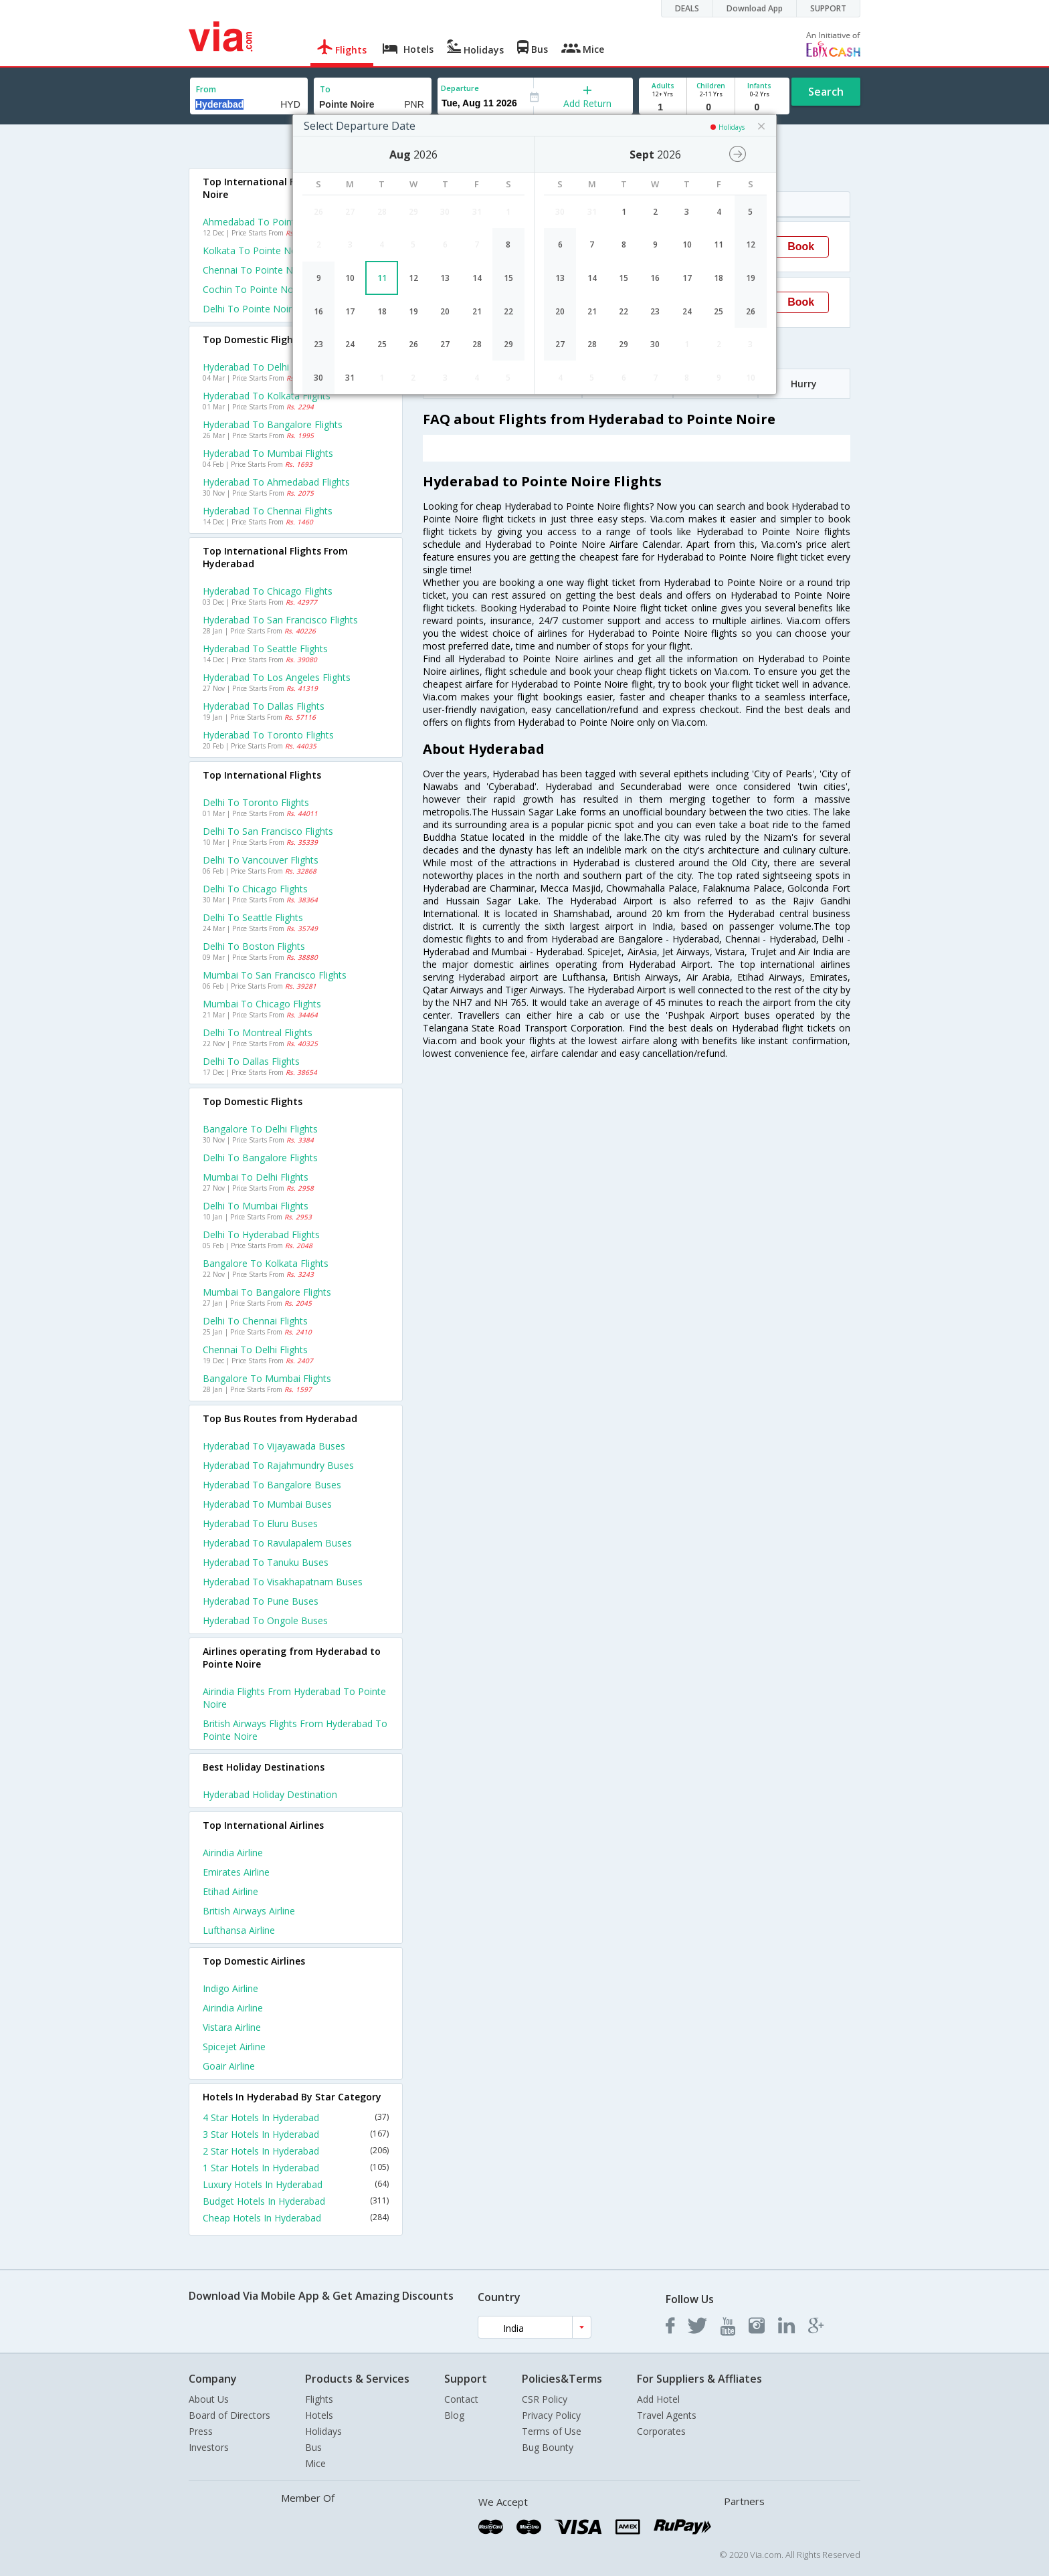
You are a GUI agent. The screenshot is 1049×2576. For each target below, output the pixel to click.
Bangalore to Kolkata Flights (265, 1263)
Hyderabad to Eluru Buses (260, 1523)
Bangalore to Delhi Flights (260, 1128)
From (206, 89)
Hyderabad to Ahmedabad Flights (276, 482)
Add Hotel (658, 2399)
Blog (454, 2415)
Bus (313, 2447)
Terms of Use (551, 2431)
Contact (461, 2399)
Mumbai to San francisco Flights (275, 975)
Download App (755, 8)
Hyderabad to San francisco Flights (280, 619)
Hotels (319, 2415)
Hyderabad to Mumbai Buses (267, 1504)
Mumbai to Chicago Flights (262, 1003)
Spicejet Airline (234, 2046)
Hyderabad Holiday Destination (270, 1794)
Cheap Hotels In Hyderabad (296, 2217)
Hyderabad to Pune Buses (260, 1601)
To (325, 89)
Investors (209, 2447)
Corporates (661, 2431)
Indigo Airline (230, 1988)
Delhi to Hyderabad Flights (261, 1234)
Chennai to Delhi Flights (255, 1349)
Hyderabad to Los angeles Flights (277, 677)
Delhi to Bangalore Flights (260, 1157)
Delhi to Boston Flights (254, 946)
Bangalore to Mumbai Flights (267, 1378)
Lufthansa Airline (239, 1930)
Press (201, 2431)
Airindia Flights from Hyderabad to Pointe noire (294, 1697)
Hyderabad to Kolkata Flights (266, 395)
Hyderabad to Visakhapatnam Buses (283, 1581)
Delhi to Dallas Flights (251, 1061)
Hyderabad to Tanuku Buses (265, 1562)
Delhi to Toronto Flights (256, 802)
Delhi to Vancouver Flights (260, 860)
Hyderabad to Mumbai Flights (268, 453)
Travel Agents (666, 2415)
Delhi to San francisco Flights (268, 831)
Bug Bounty (547, 2447)
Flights (319, 2399)
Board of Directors (229, 2415)
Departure (460, 88)
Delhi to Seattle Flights (253, 917)
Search (826, 91)
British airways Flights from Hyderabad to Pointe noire (295, 1730)
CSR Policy (544, 2399)
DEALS (687, 8)
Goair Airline (229, 2066)
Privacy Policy (551, 2415)
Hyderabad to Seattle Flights (265, 648)
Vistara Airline (232, 2027)
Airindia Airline (233, 1852)
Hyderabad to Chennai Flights (267, 510)
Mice (315, 2463)
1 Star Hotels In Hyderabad (296, 2167)
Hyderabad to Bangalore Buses (272, 1484)
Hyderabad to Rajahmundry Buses (278, 1465)
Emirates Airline (236, 1872)
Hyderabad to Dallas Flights (263, 706)
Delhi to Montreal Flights (257, 1032)
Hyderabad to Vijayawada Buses (274, 1446)
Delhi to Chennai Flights (255, 1320)
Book (800, 246)
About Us (209, 2399)
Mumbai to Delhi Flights (255, 1177)
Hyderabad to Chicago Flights (267, 591)
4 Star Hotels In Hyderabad (296, 2117)
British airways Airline (249, 1910)
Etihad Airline (230, 1891)
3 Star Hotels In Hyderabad (296, 2134)
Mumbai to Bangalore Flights (267, 1292)
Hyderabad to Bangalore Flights (273, 424)
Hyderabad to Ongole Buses (265, 1620)
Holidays (323, 2431)
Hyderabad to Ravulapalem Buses (277, 1543)
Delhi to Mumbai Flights (255, 1205)
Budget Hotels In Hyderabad (296, 2201)
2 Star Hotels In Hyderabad (296, 2151)
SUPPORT (828, 8)
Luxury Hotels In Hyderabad (296, 2184)
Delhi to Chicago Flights (255, 888)
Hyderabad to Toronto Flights (268, 734)
